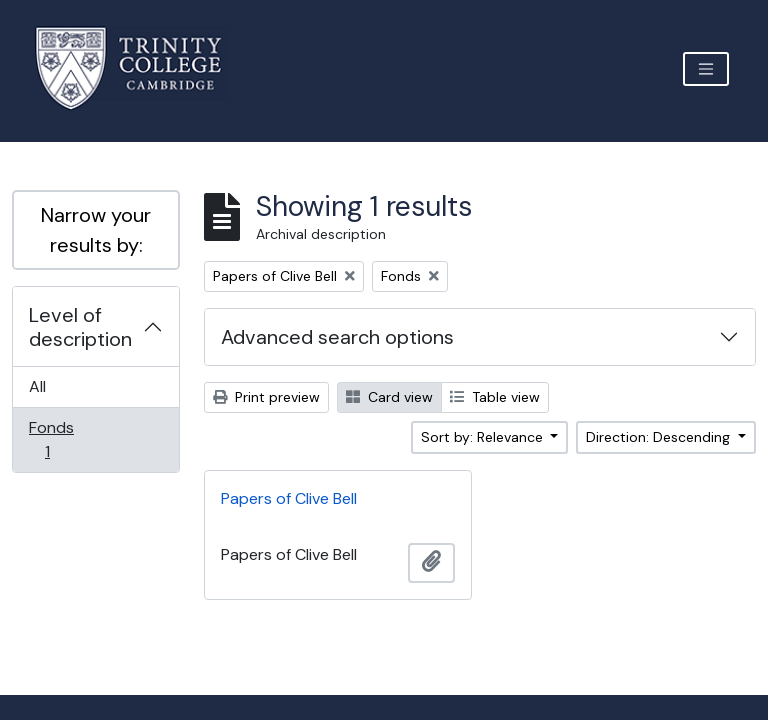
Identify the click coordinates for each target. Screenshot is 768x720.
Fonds (61, 439)
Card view (389, 397)
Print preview (266, 397)
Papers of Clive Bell (289, 498)
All (37, 386)
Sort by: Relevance (484, 437)
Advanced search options (337, 337)
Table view (495, 397)
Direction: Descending (660, 437)
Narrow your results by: (96, 230)
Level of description (80, 327)
